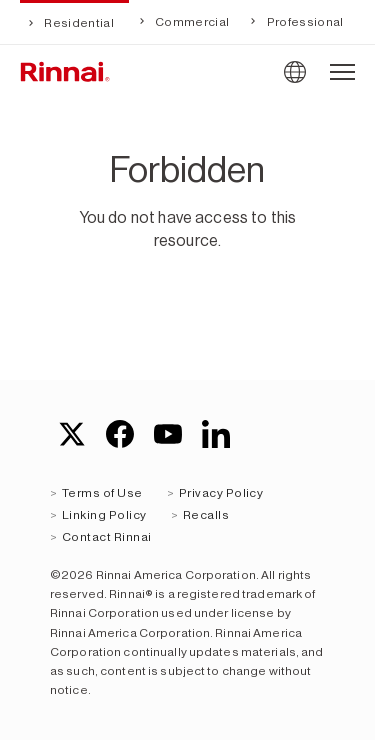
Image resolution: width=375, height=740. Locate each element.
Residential (78, 23)
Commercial (191, 22)
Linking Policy (104, 515)
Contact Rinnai (107, 537)
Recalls (206, 515)
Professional (303, 22)
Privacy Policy (221, 493)
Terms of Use (102, 493)
